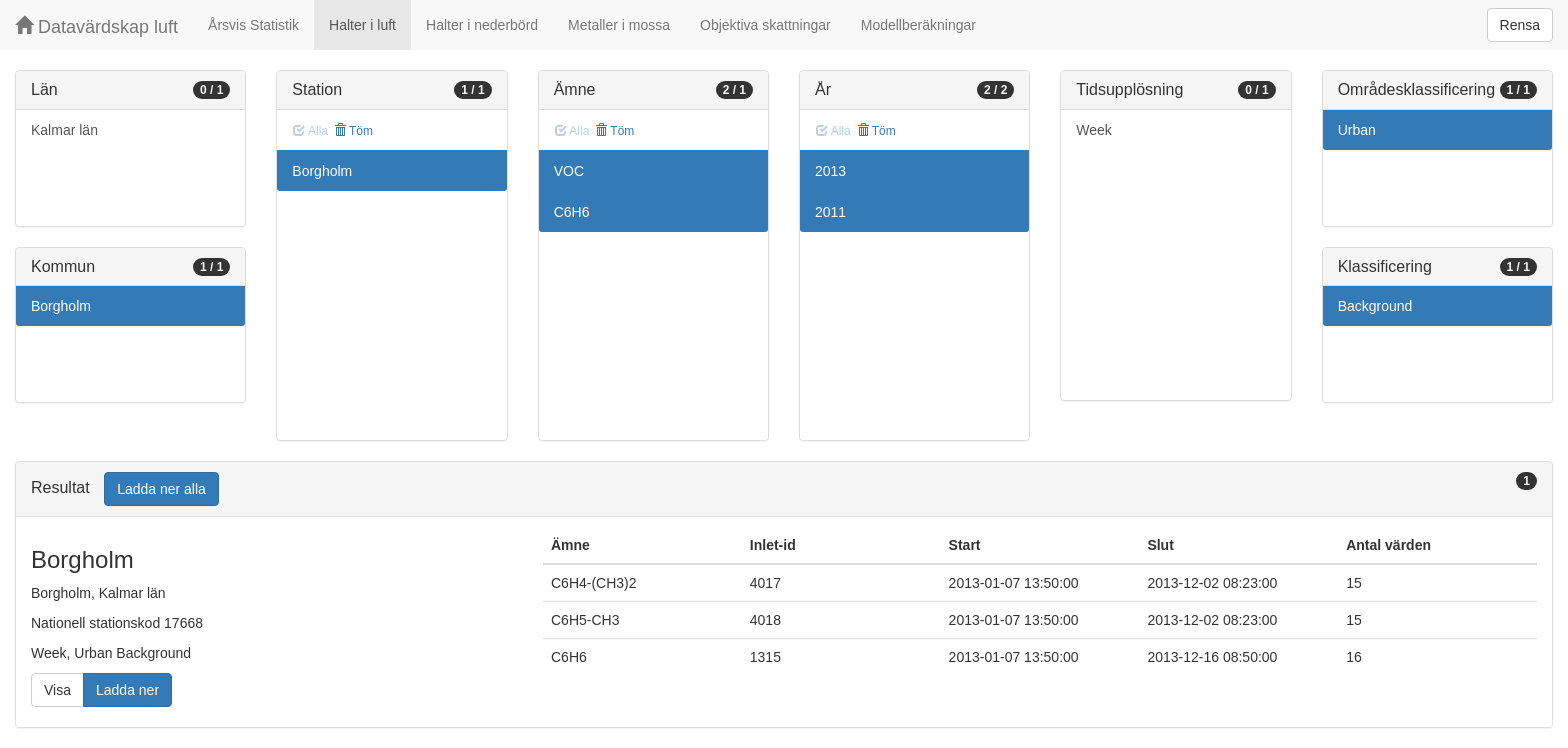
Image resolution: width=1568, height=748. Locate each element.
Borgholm (61, 306)
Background (1375, 306)
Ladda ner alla (161, 489)
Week (1094, 130)
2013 (830, 171)
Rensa (1520, 25)
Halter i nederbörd (482, 25)
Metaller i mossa (619, 25)
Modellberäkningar (918, 25)
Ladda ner (127, 690)
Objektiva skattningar (765, 25)
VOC (569, 171)
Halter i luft (362, 25)
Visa (57, 690)
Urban (1357, 130)
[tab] (784, 489)
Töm (353, 131)
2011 (830, 212)
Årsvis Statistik (253, 25)
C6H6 (572, 212)
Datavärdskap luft (96, 26)
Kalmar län (64, 130)
